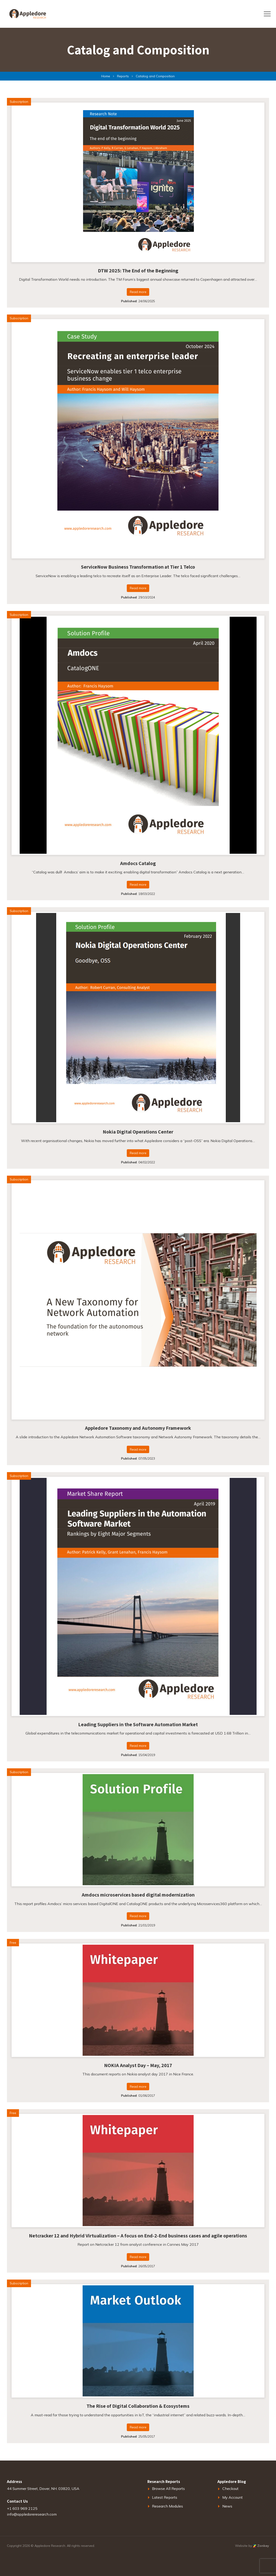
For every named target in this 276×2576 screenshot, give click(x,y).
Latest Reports (164, 2497)
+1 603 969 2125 (22, 2508)
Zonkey (261, 2546)
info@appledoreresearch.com (32, 2514)
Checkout (230, 2488)
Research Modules (167, 2506)
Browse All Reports (168, 2488)
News (227, 2506)
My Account (232, 2497)
